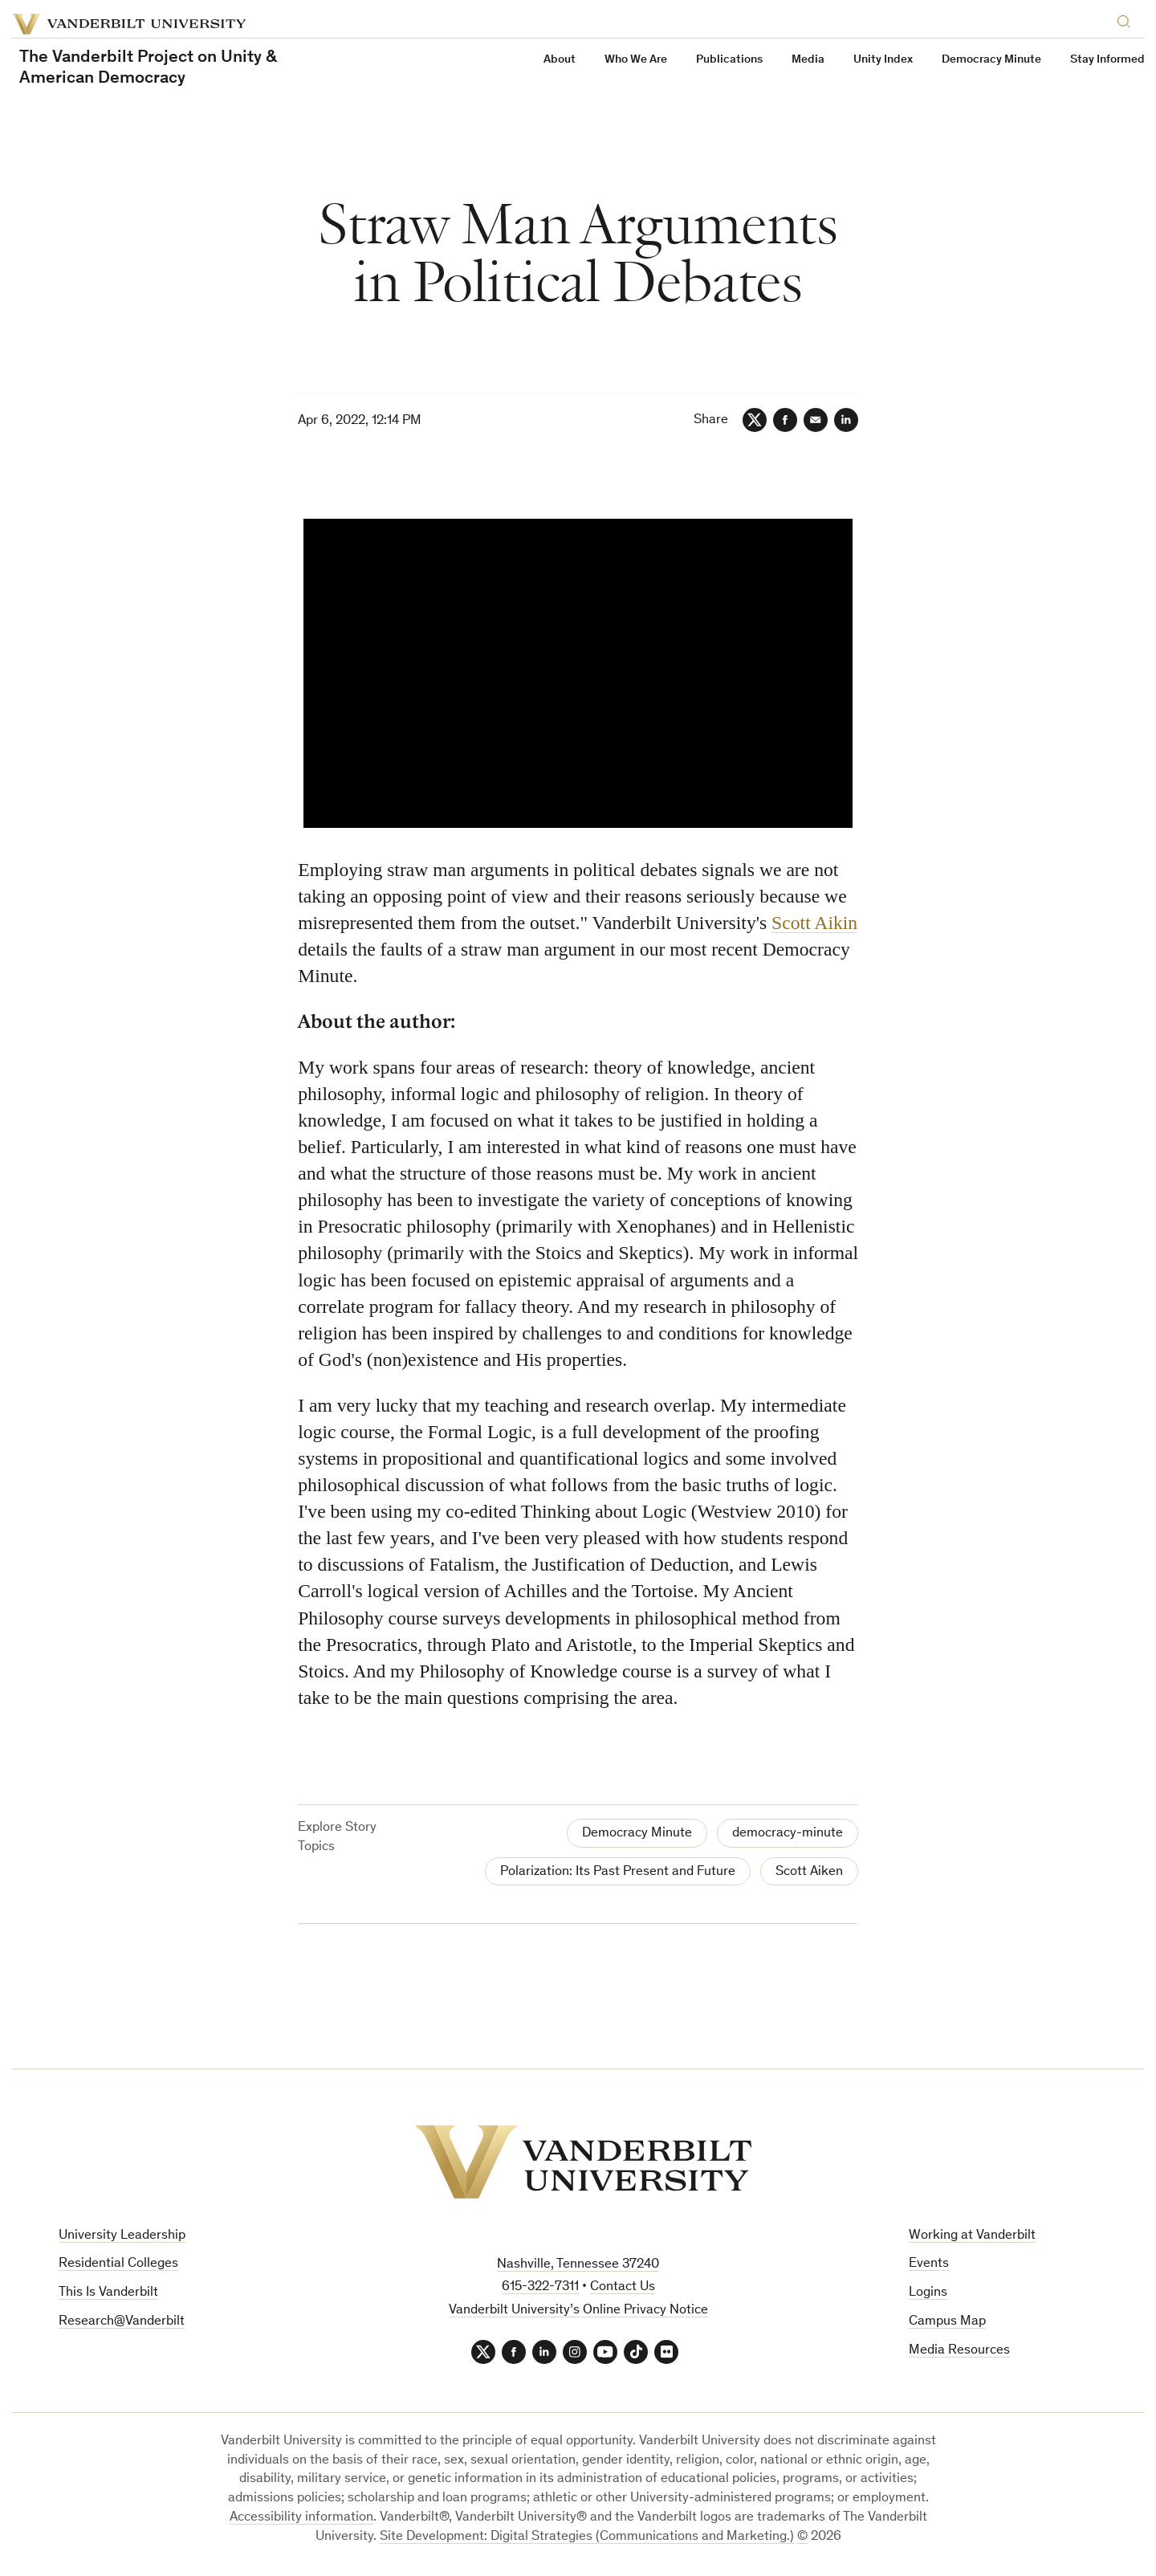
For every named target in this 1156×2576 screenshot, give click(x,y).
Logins (928, 2293)
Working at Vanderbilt (972, 2236)
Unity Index (883, 60)
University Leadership (122, 2236)
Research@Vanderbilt (122, 2322)
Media (808, 60)
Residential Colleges (118, 2264)
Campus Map (947, 2322)
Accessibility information (301, 2518)
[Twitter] (755, 420)
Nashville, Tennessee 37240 (578, 2265)
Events (929, 2264)
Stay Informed (1107, 60)
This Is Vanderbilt (108, 2293)
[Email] (816, 420)
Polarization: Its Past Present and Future (617, 1872)
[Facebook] (785, 420)
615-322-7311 (540, 2287)
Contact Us (622, 2287)
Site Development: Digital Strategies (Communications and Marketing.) (587, 2537)
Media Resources (959, 2351)
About (559, 60)
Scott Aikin (814, 922)
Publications (729, 60)
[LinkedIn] (846, 420)
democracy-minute (787, 1833)
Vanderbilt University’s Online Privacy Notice (578, 2310)
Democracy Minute (991, 60)
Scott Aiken (809, 1872)
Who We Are (635, 60)
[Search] (1127, 19)
